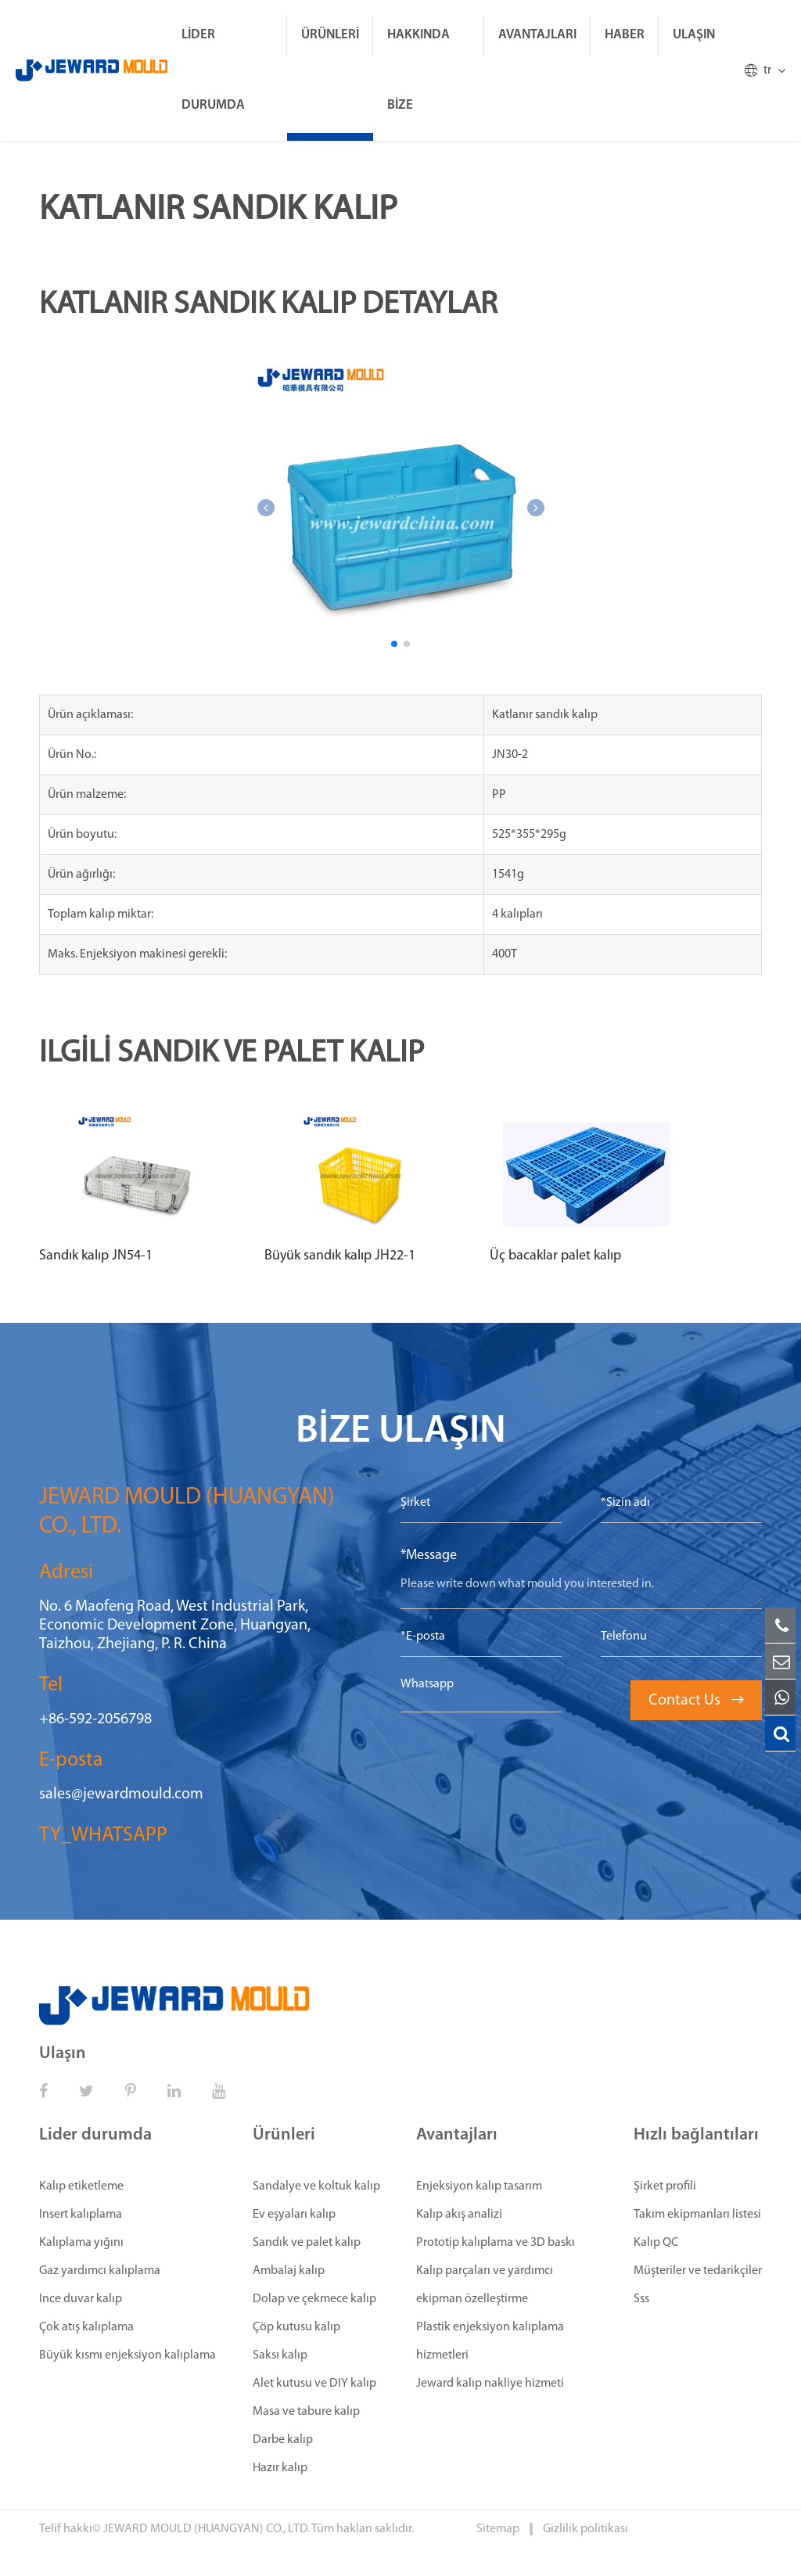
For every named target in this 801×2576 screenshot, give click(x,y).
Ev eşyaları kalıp (294, 2214)
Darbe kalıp (283, 2440)
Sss (641, 2299)
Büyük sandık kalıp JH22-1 (339, 1255)
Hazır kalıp (280, 2468)
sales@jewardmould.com (121, 1794)
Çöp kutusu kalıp (296, 2327)
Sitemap (499, 2529)
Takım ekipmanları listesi (697, 2214)
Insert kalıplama (80, 2214)
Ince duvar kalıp (80, 2299)
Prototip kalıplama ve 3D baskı (495, 2242)
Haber (625, 34)
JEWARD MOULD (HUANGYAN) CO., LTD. (206, 2529)
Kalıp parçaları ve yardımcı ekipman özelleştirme (484, 2285)
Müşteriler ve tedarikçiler (698, 2271)
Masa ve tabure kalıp (306, 2411)
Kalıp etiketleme (81, 2186)
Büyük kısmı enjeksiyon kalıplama (127, 2355)
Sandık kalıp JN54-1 (96, 1255)
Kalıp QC (656, 2242)
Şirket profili (665, 2186)
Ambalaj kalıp (289, 2271)
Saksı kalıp (280, 2355)
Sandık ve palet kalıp (307, 2242)
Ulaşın (694, 34)
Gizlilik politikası (585, 2529)
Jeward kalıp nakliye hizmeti (490, 2383)
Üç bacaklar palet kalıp (555, 1255)
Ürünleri (330, 34)
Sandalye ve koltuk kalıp (316, 2186)
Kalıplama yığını (81, 2242)
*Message (428, 1555)
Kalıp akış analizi (459, 2214)
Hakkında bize (418, 70)
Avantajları (537, 34)
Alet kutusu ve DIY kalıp (314, 2383)
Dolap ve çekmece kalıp (314, 2299)
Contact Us (696, 1700)
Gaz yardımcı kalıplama (99, 2271)
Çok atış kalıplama (86, 2327)
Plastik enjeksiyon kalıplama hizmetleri (490, 2341)
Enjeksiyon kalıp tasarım (479, 2186)
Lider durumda (213, 70)
